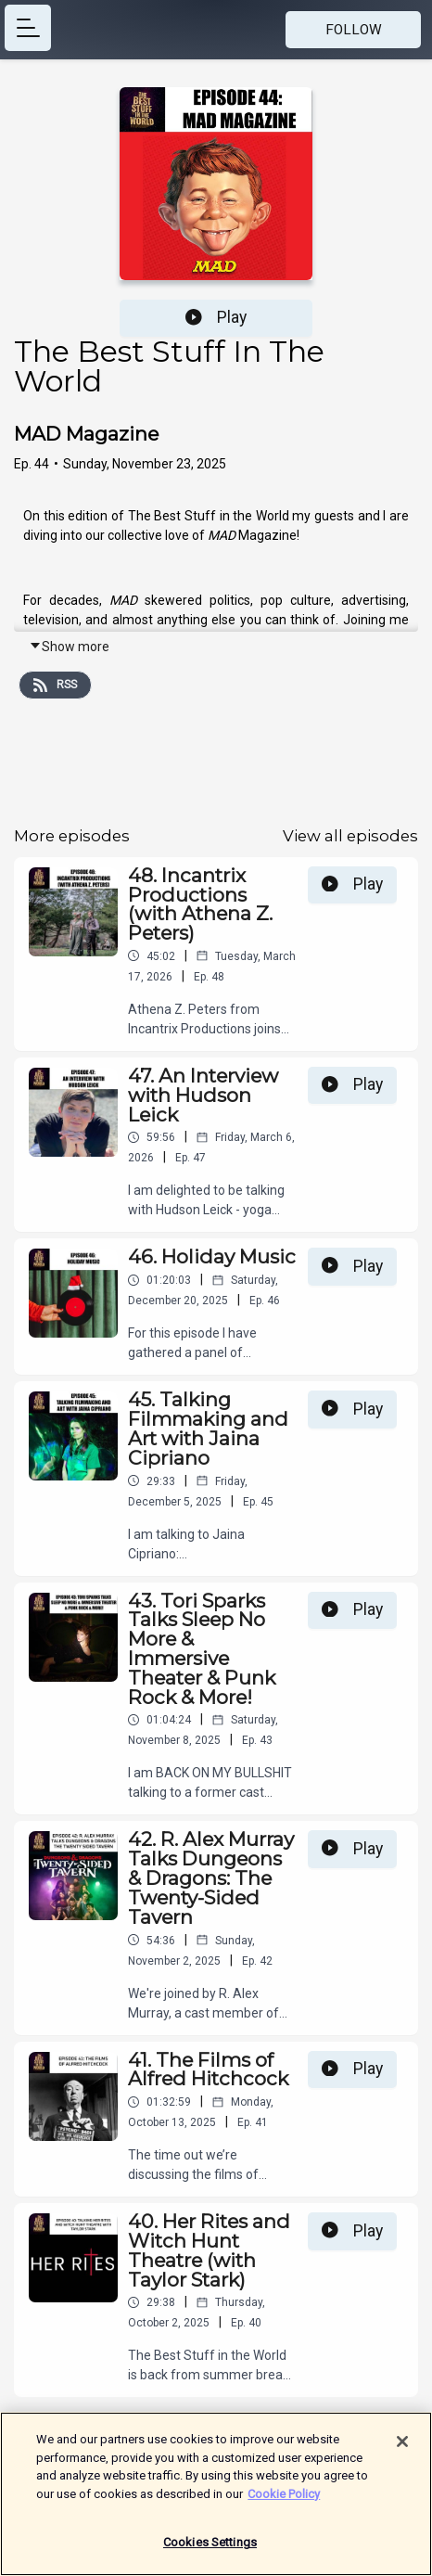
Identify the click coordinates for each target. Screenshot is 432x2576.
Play (216, 317)
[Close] (402, 2451)
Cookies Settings (210, 2552)
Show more (69, 646)
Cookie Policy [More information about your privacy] (284, 2503)
